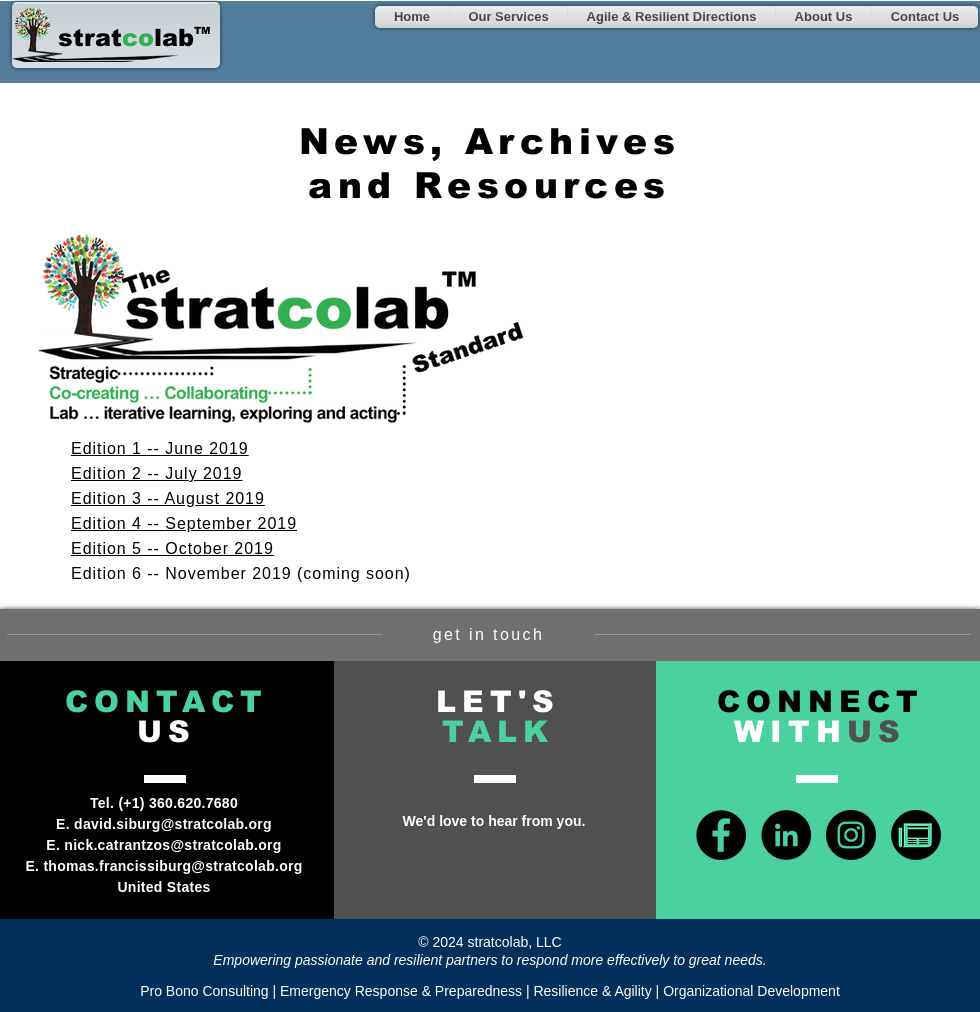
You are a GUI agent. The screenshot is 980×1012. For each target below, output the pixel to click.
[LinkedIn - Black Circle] (786, 835)
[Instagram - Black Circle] (851, 835)
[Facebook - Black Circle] (721, 835)
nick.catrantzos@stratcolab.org (172, 845)
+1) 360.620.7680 (180, 803)
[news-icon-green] (916, 835)
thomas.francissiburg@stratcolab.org (172, 866)
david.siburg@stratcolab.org (173, 824)
